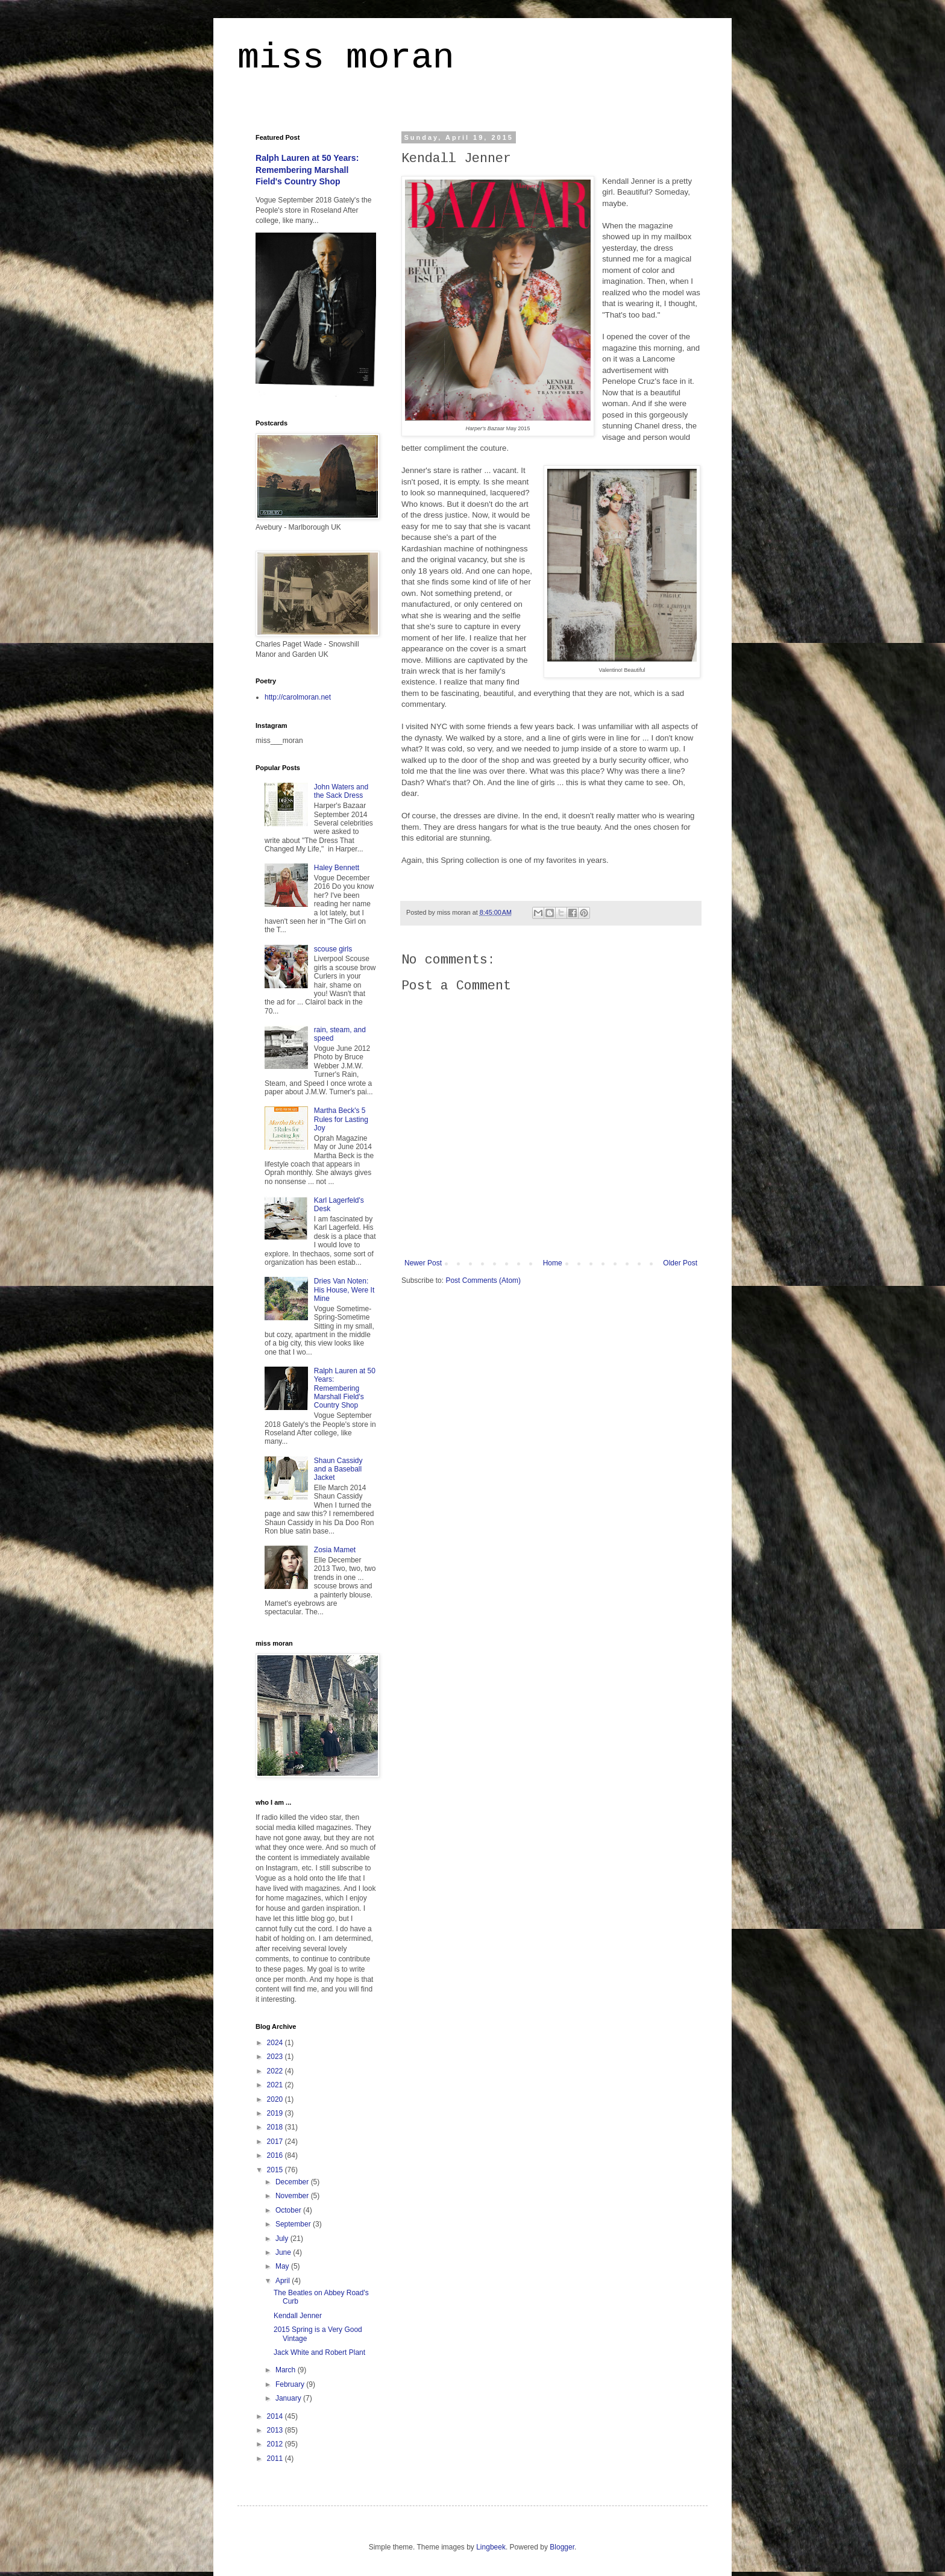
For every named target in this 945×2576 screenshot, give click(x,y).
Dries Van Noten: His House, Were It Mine (344, 1290)
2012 (276, 2444)
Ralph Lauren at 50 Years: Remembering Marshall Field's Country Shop (307, 169)
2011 (276, 2458)
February (290, 2384)
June (284, 2252)
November (293, 2196)
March (286, 2370)
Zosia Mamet (335, 1550)
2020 (276, 2099)
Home (552, 1263)
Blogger (562, 2547)
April (283, 2281)
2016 (276, 2155)
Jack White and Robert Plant (319, 2352)
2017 (276, 2141)
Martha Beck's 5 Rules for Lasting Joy (341, 1119)
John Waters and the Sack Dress (341, 791)
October (289, 2210)
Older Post (680, 1263)
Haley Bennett (336, 867)
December (293, 2182)
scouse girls (333, 949)
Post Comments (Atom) (483, 1280)
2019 (276, 2113)
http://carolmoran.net (298, 697)
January (289, 2398)
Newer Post (423, 1263)
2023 (276, 2056)
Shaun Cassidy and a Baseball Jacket (338, 1469)
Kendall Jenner (298, 2315)
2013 (276, 2430)
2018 (276, 2127)
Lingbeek (491, 2547)
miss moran (345, 57)
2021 (276, 2085)
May (283, 2266)
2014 (276, 2416)
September (294, 2224)
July (282, 2238)
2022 (276, 2071)
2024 (276, 2043)
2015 (276, 2170)
